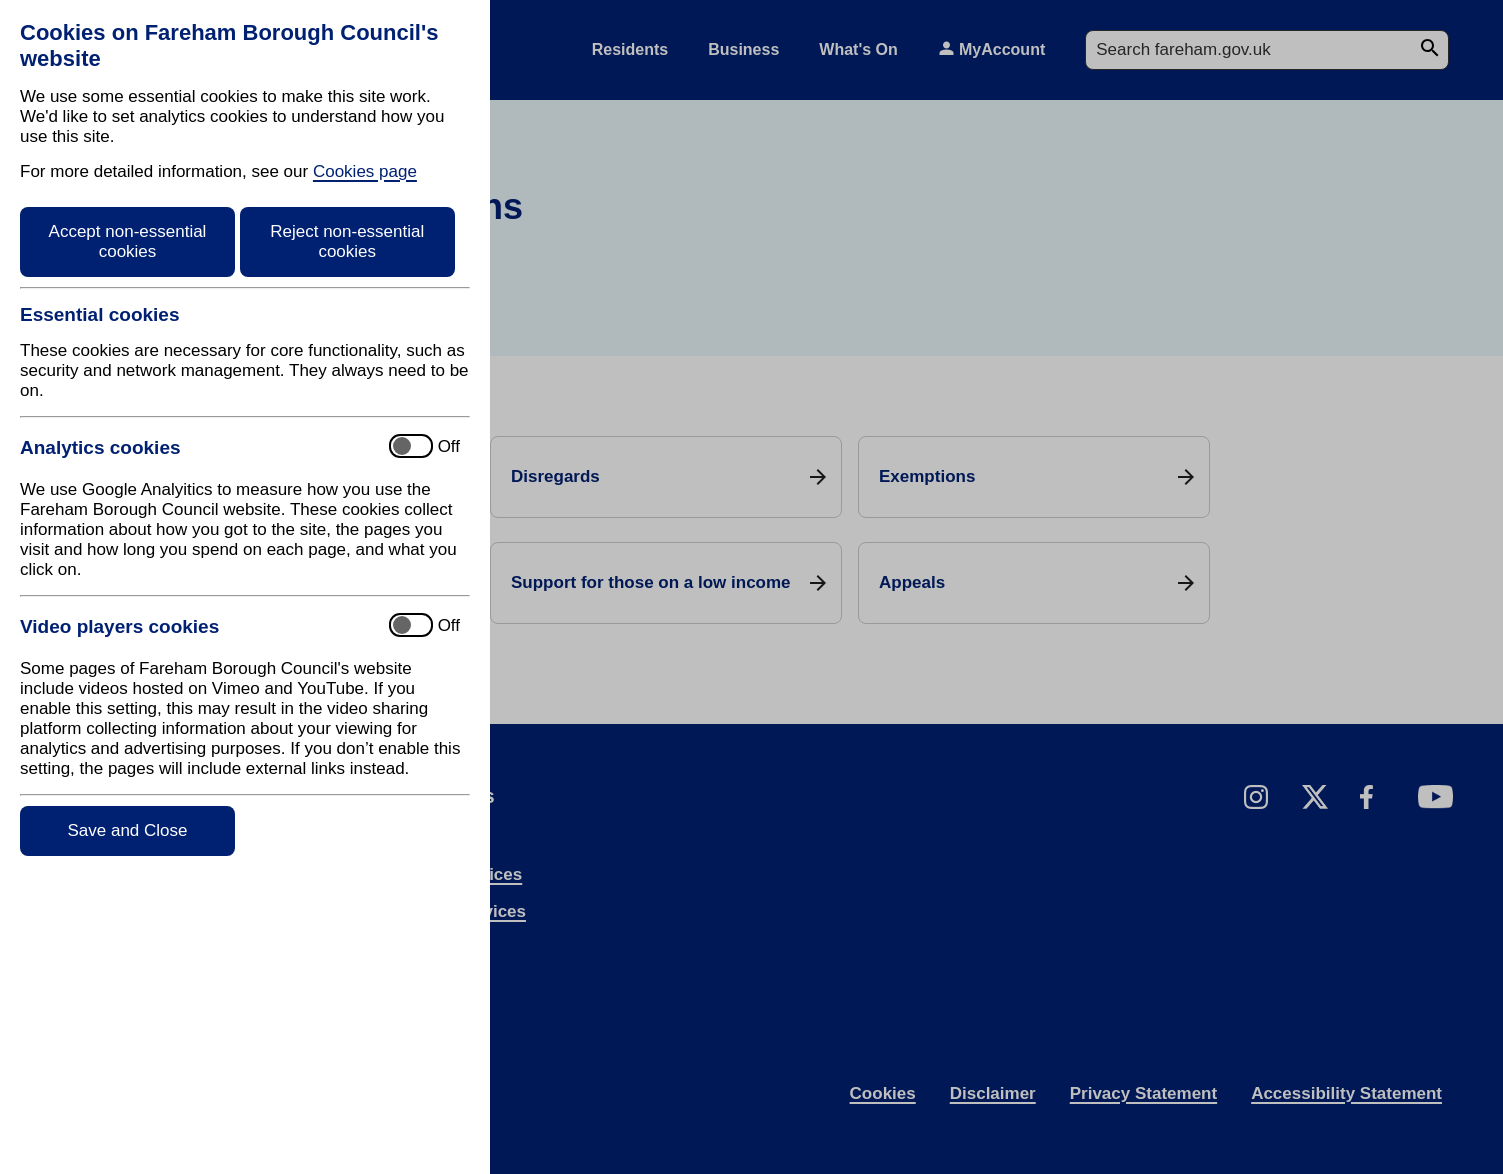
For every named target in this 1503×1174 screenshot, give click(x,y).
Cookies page (365, 171)
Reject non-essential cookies (347, 241)
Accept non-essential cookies (128, 241)
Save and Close (127, 830)
